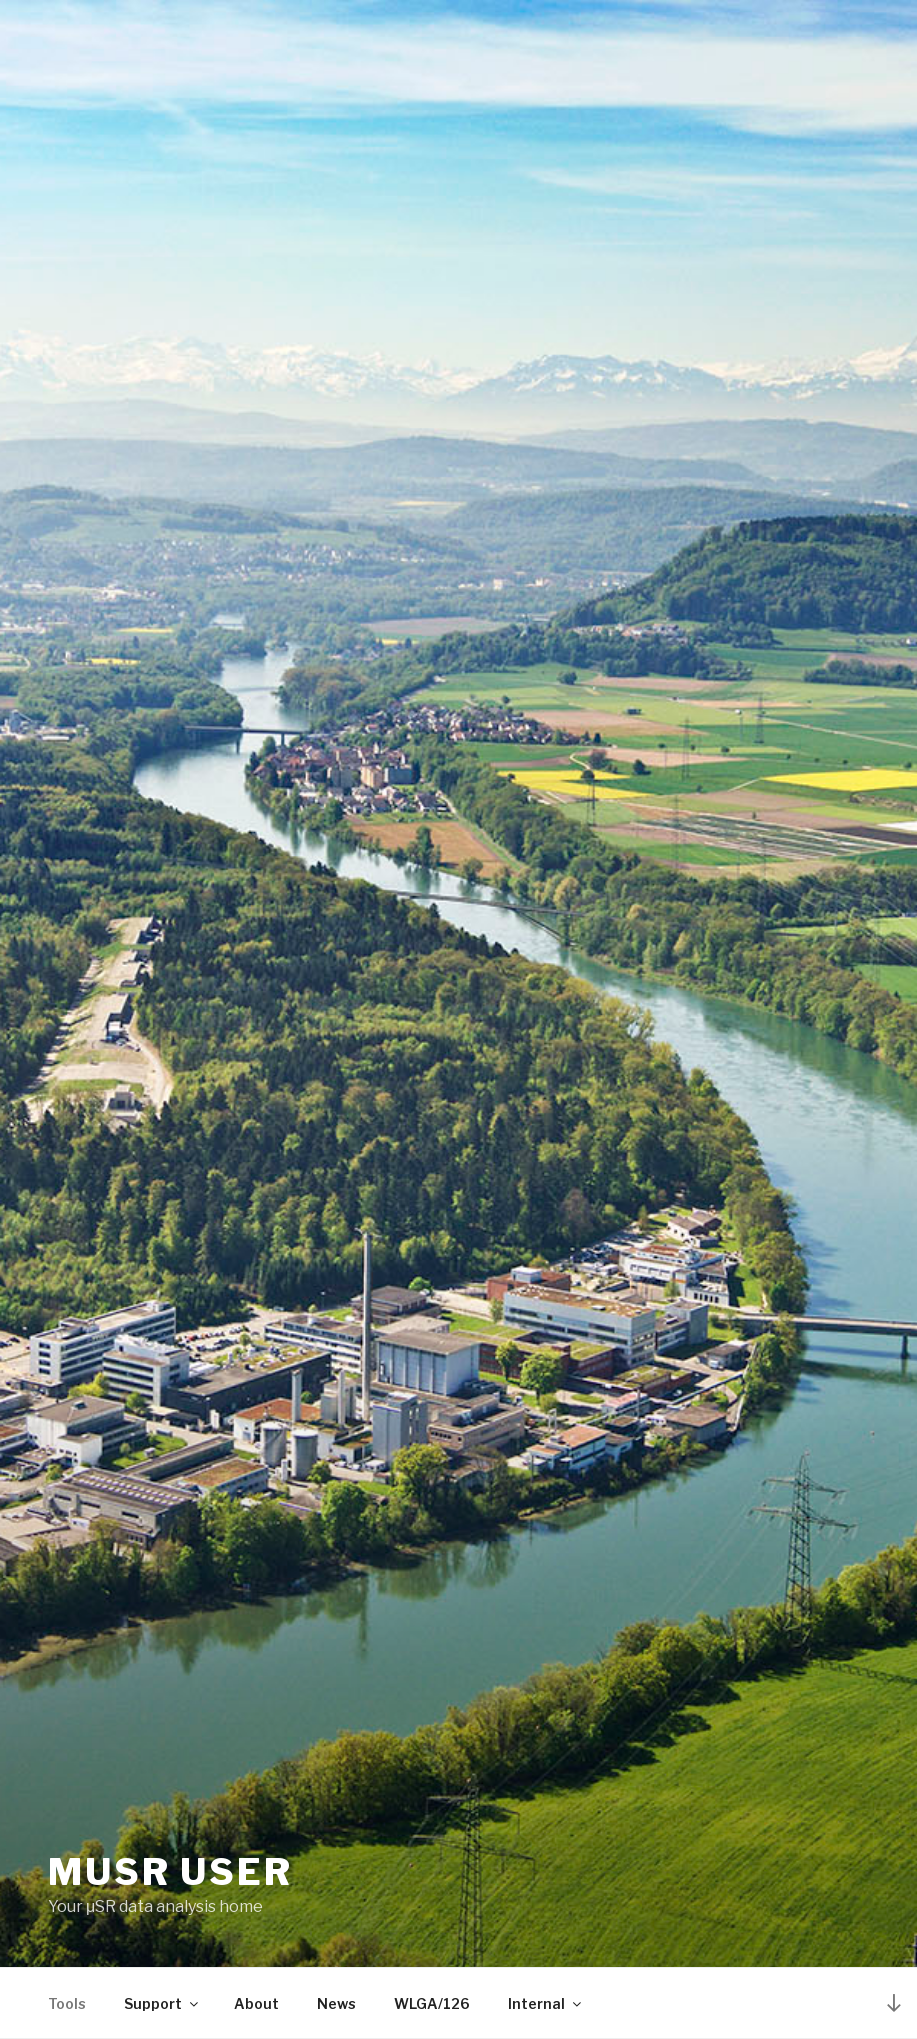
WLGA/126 (432, 2003)
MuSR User (170, 1872)
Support (162, 2003)
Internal (546, 2003)
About (256, 2003)
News (336, 2003)
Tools (67, 2003)
